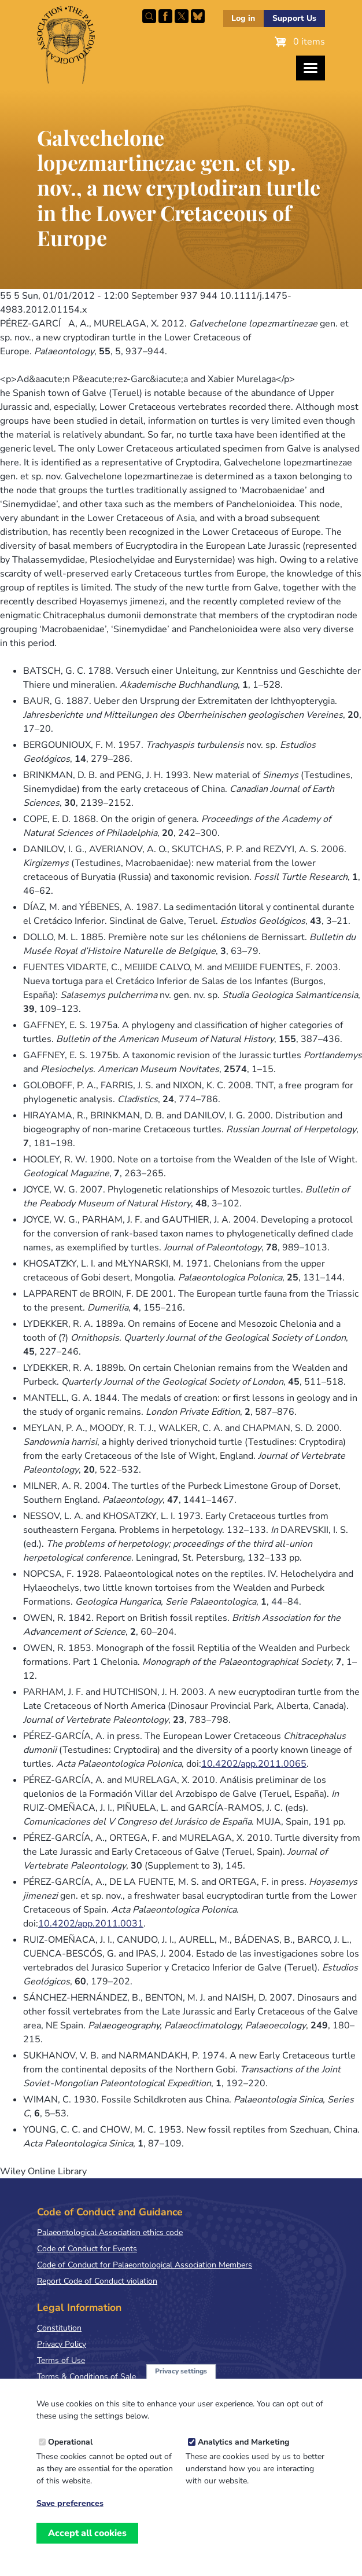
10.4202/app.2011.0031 (90, 1923)
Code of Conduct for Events (87, 2248)
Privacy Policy (61, 2344)
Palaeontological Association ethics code (110, 2232)
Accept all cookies (87, 2546)
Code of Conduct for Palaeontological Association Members (144, 2264)
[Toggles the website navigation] (310, 68)
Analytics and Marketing (243, 2455)
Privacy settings (181, 2384)
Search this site (149, 16)
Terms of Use (61, 2360)
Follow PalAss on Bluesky (198, 16)
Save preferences (70, 2517)
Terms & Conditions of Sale (86, 2376)
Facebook (165, 16)
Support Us (294, 18)
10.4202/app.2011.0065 (253, 1763)
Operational (70, 2455)
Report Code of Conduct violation (97, 2281)
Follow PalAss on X (182, 16)
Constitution (59, 2327)
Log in (243, 18)
